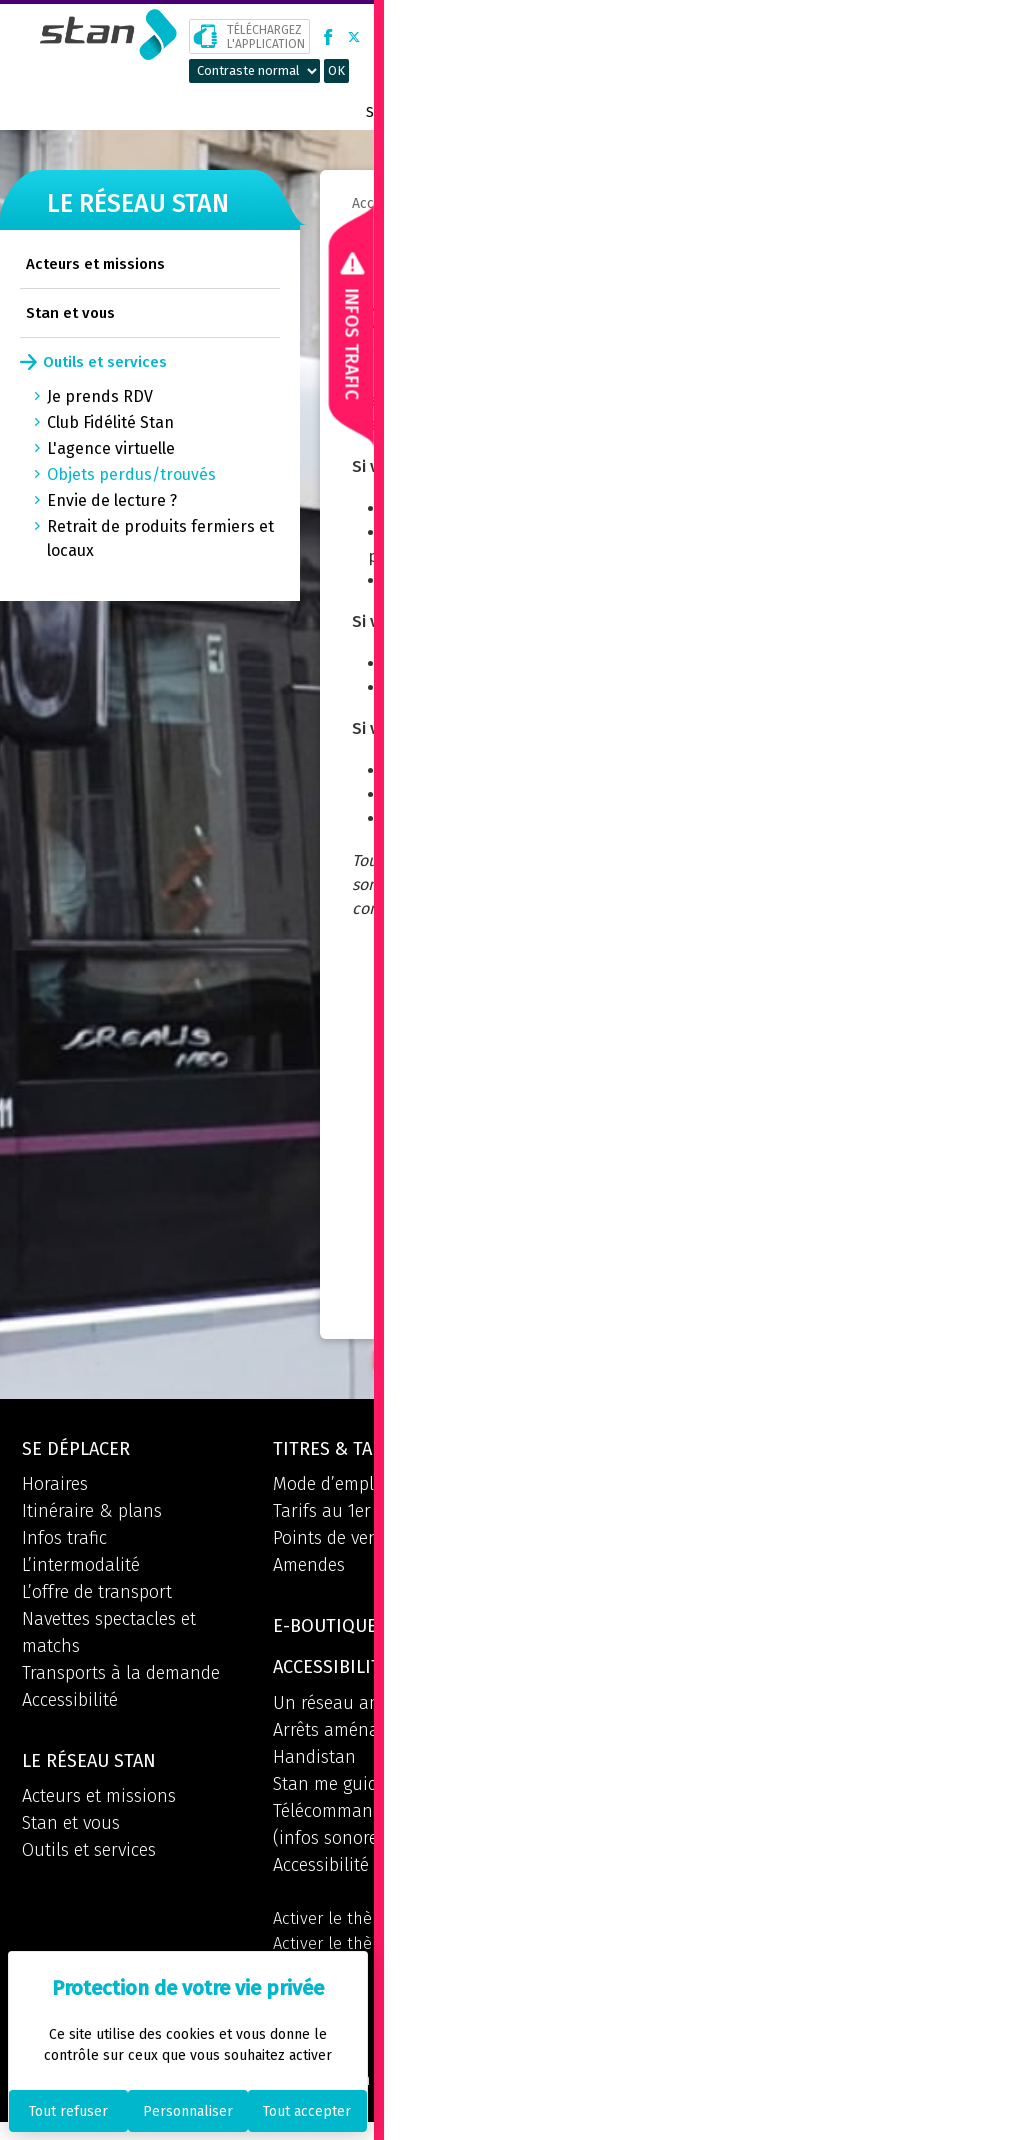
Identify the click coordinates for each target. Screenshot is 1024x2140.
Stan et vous (70, 313)
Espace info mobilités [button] (632, 1451)
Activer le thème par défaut (381, 1928)
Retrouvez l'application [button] (643, 1801)
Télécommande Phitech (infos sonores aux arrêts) (375, 1832)
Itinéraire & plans (92, 1514)
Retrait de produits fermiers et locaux (160, 538)
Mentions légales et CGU (498, 2096)
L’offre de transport (97, 1595)
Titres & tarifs (519, 112)
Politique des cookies (921, 2096)
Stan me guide (330, 1792)
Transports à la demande (121, 1676)
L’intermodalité (81, 1568)
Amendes (309, 1568)
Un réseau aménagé (352, 1711)
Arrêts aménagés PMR (358, 1738)
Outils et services (105, 362)
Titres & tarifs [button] (346, 1451)
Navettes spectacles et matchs (109, 1635)
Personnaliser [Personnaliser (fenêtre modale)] (188, 2111)
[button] (973, 36)
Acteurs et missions (95, 264)
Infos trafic (64, 1541)
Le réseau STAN (639, 112)
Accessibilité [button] (337, 1675)
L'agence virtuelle (111, 448)
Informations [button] (593, 1628)
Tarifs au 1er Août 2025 (362, 1514)
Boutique (808, 112)
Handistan (314, 1765)
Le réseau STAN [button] (95, 1766)
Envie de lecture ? (112, 500)
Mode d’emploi (331, 1487)
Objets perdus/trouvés (131, 474)
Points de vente (333, 1541)
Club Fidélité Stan (110, 422)
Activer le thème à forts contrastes (365, 1968)
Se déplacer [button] (81, 1451)
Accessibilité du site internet (385, 1873)
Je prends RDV (100, 396)
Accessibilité (70, 1703)
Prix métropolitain (937, 112)
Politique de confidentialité (716, 2096)
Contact (733, 112)
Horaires (55, 1487)
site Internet (562, 687)
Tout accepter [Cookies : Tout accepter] (307, 2111)
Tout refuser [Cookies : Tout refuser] (68, 2111)
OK (336, 70)
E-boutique (330, 1631)
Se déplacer (410, 112)
